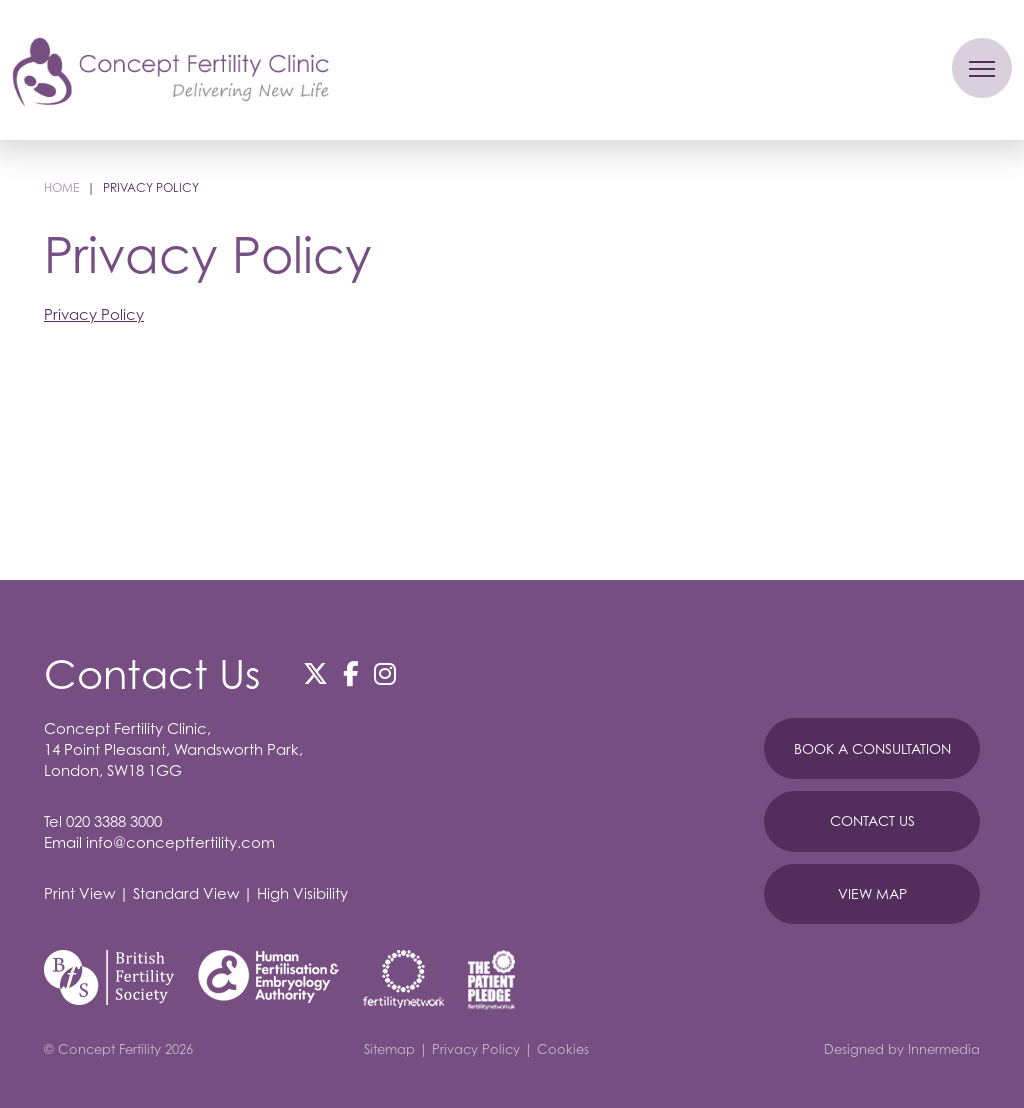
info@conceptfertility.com (180, 842)
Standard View (186, 893)
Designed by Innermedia (902, 1049)
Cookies (563, 1049)
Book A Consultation (872, 748)
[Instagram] (385, 674)
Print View (79, 893)
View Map (872, 893)
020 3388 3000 (114, 821)
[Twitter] (315, 674)
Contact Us (872, 820)
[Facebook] (351, 674)
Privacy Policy (94, 314)
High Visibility (302, 893)
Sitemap (389, 1049)
